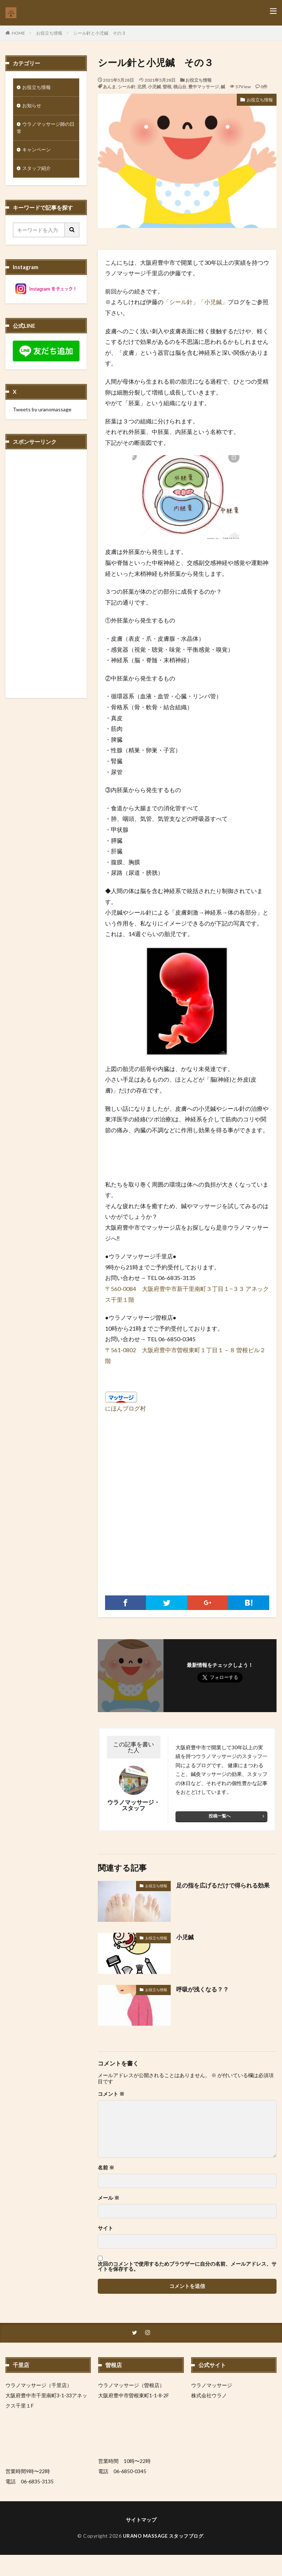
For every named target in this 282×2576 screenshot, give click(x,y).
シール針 (126, 86)
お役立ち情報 (49, 33)
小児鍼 (154, 86)
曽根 (167, 86)
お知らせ (32, 107)
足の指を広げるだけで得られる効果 (223, 1885)
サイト (105, 2228)
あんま (109, 86)
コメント (111, 2093)
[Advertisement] (186, 1511)
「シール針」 (180, 301)
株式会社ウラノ (209, 2396)
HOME (18, 33)
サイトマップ (141, 2520)
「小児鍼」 (213, 301)
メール (108, 2197)
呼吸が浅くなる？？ (202, 1989)
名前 (106, 2167)
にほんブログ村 (125, 1408)
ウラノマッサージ (211, 2385)
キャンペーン (37, 152)
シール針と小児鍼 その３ (99, 33)
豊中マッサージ (203, 86)
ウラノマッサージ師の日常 (45, 129)
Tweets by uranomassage (42, 412)
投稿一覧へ (220, 1816)
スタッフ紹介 (37, 171)
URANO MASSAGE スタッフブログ (163, 2536)
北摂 (141, 86)
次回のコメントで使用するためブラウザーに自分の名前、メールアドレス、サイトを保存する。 (187, 2266)
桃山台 (179, 86)
